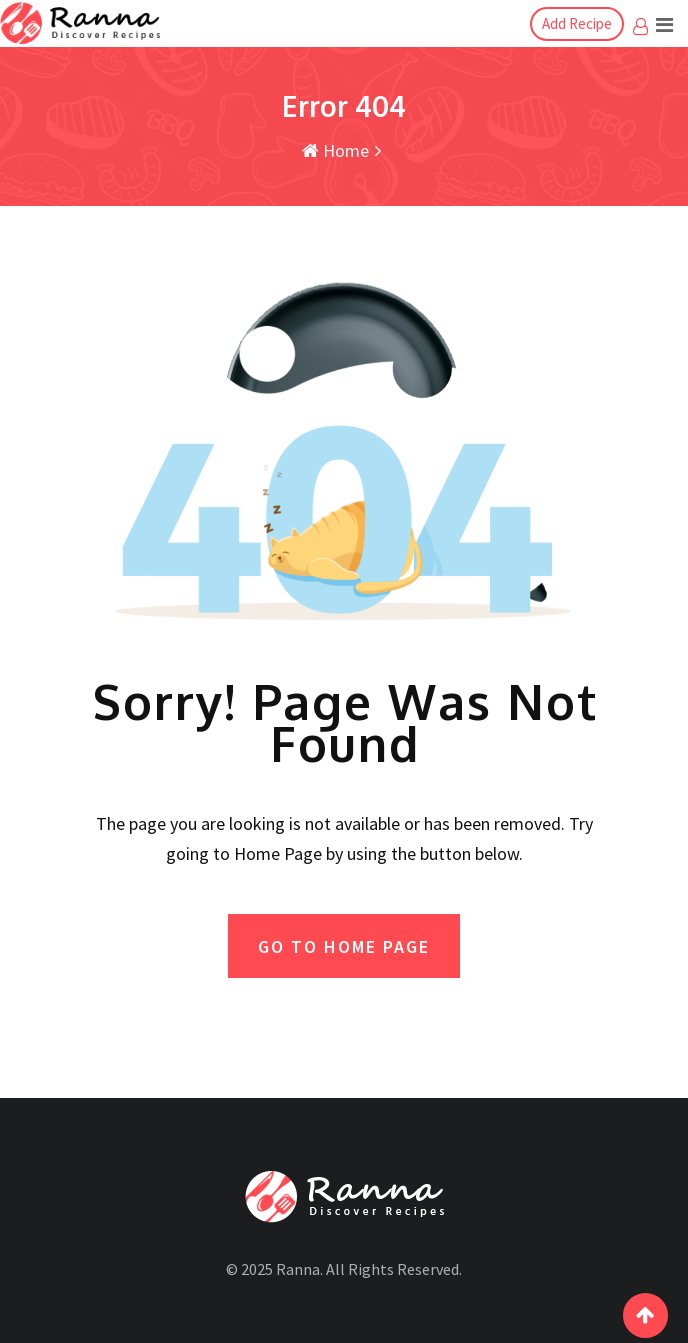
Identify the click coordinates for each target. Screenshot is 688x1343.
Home (335, 150)
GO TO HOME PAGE (344, 946)
